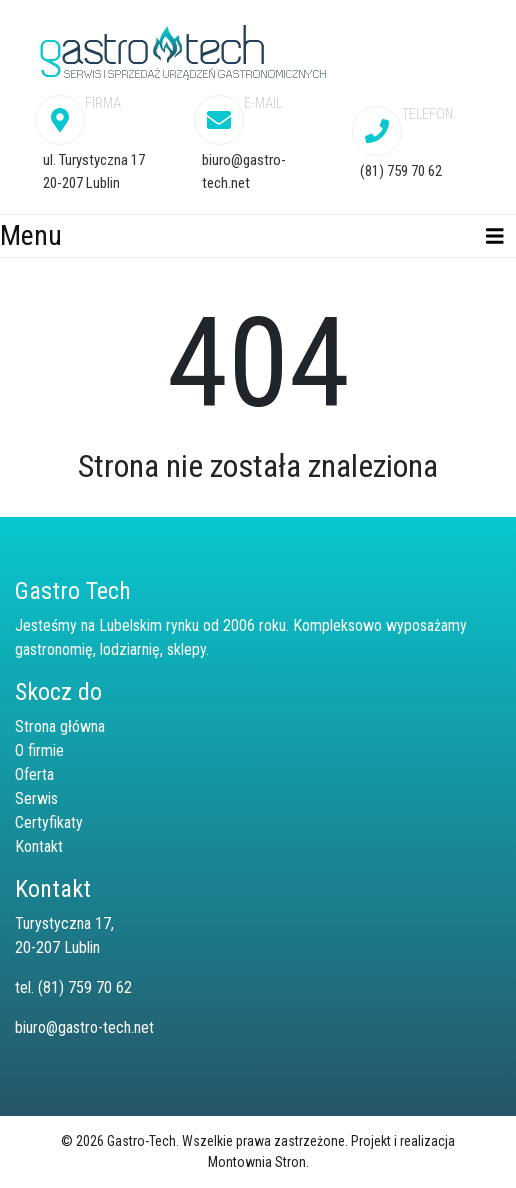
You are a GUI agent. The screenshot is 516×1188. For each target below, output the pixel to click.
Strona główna (60, 726)
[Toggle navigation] (495, 236)
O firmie (39, 750)
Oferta (34, 774)
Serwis (36, 798)
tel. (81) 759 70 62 (73, 987)
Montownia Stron (257, 1162)
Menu (31, 235)
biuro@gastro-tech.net (84, 1027)
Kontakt (39, 846)
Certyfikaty (49, 822)
